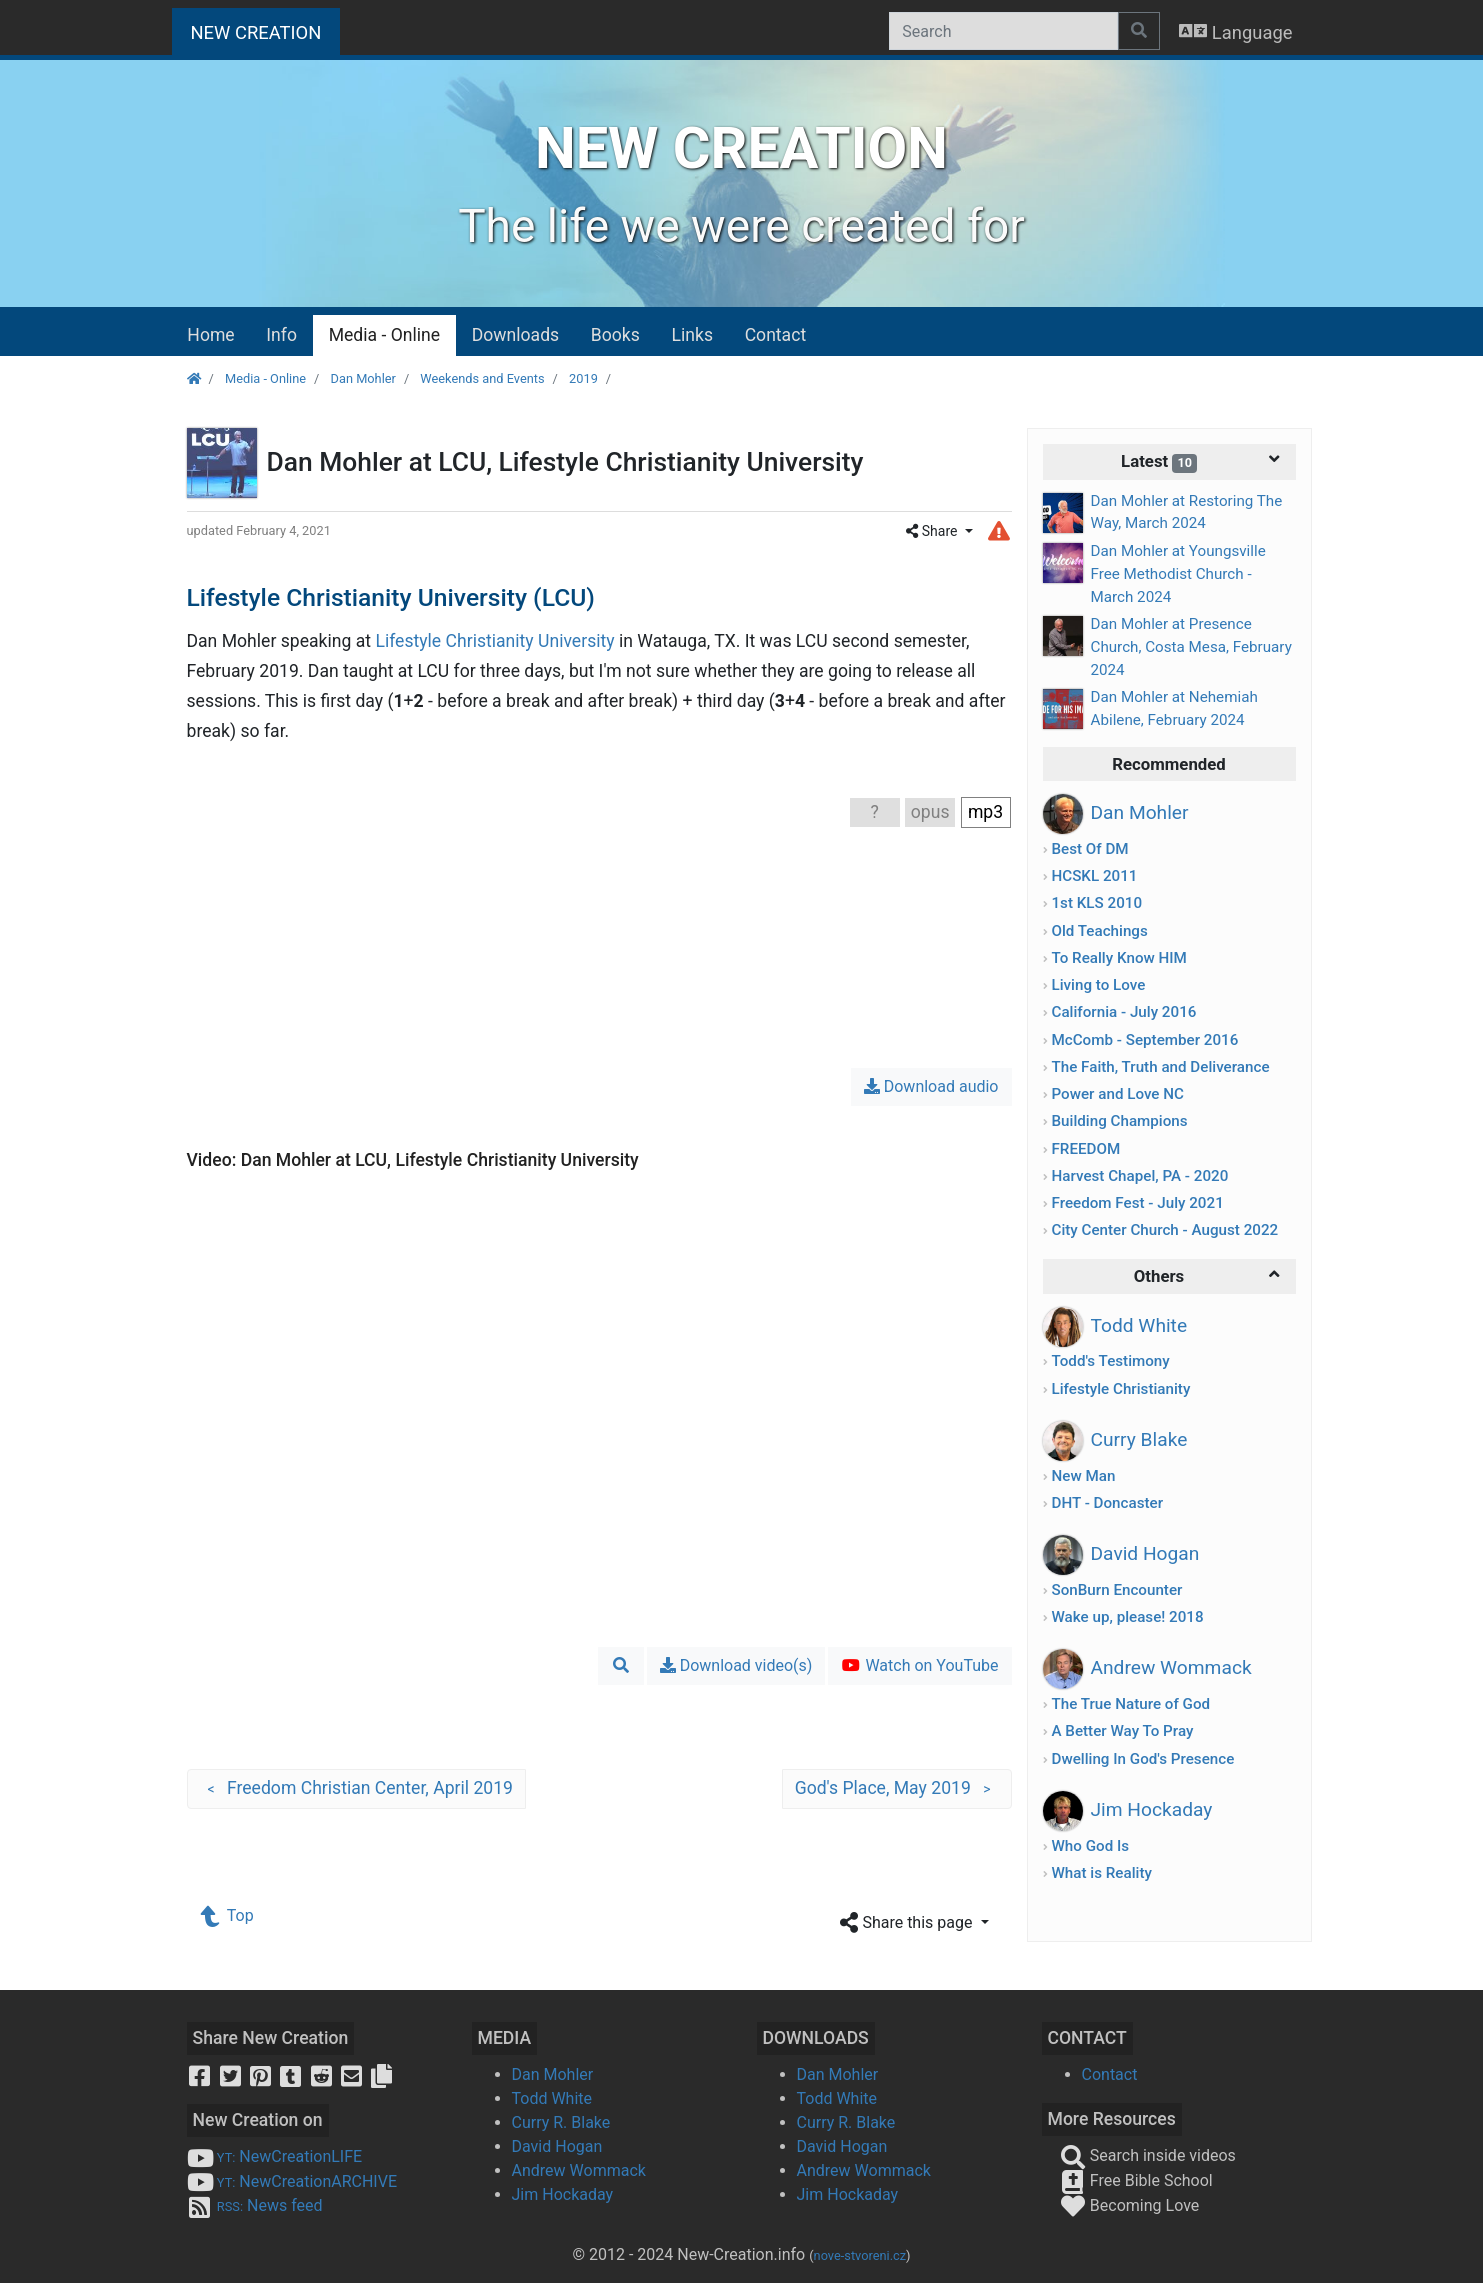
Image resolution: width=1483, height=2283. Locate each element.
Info (281, 335)
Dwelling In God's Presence (1142, 1759)
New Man (1083, 1476)
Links (692, 335)
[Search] (1003, 31)
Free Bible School (1136, 2180)
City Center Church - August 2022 (1164, 1230)
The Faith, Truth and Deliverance (1160, 1067)
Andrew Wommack (579, 2170)
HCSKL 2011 (1094, 876)
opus (930, 812)
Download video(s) (736, 1665)
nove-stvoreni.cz (860, 2255)
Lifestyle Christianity (1120, 1389)
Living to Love (1098, 985)
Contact (776, 335)
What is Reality (1101, 1873)
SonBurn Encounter (1116, 1590)
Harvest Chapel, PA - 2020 (1139, 1176)
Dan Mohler (363, 378)
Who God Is (1090, 1846)
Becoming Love (1130, 2205)
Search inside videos (1148, 2155)
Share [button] (933, 531)
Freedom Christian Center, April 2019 (356, 1789)
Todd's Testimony (1110, 1361)
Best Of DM (1089, 849)
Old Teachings (1099, 931)
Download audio (931, 1086)
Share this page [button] (908, 1923)
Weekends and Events (482, 378)
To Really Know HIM (1118, 958)
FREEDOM (1085, 1149)
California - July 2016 (1123, 1012)
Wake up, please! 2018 (1127, 1617)
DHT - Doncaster (1107, 1503)
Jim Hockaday (563, 2194)
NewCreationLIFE (275, 2156)
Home (210, 335)
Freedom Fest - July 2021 (1137, 1203)
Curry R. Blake (561, 2122)
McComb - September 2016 (1144, 1040)
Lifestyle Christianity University (494, 641)
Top (228, 1915)
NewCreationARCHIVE (292, 2181)
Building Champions (1119, 1121)
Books (615, 335)
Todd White (552, 2098)
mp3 (985, 812)
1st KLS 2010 (1096, 903)
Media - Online (384, 335)
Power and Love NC (1117, 1094)
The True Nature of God (1130, 1704)
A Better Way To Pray (1122, 1731)
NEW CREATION (266, 30)
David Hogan (557, 2146)
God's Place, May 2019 (897, 1789)
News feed (255, 2205)
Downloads (515, 335)
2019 (583, 378)
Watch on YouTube (919, 1665)
